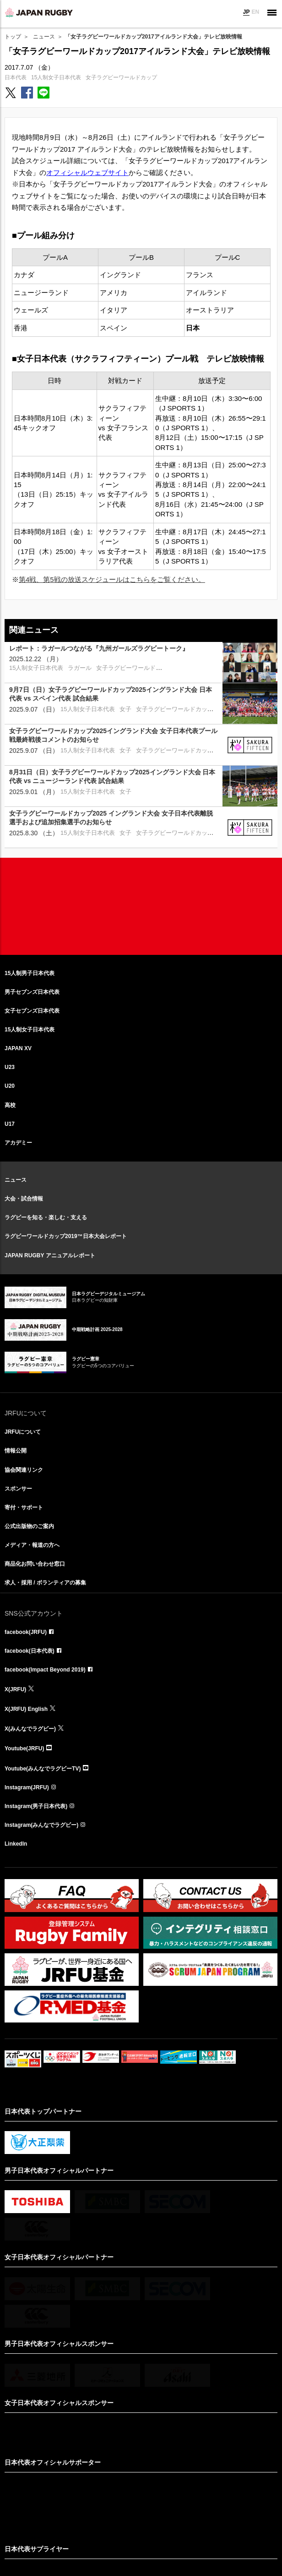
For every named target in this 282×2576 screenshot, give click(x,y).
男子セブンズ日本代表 (32, 992)
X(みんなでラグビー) (30, 1729)
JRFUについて (23, 1432)
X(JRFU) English (26, 1709)
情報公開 (16, 1450)
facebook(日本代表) (29, 1651)
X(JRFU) (15, 1689)
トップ (13, 36)
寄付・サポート (24, 1507)
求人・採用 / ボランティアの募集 (45, 1582)
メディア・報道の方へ (32, 1545)
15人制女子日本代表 (56, 77)
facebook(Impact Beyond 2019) (45, 1669)
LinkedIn (16, 1844)
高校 (10, 1105)
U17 (10, 1124)
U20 (10, 1086)
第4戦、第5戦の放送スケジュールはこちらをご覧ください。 (112, 579)
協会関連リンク (24, 1470)
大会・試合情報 (24, 1198)
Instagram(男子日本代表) (36, 1806)
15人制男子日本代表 (29, 973)
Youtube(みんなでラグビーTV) (43, 1768)
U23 (10, 1067)
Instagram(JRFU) (27, 1787)
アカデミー (18, 1143)
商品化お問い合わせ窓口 (35, 1564)
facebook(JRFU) (26, 1632)
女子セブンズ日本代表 (32, 1011)
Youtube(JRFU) (24, 1748)
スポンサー (18, 1488)
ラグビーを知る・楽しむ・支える (46, 1217)
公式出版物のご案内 (29, 1526)
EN (255, 12)
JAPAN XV (18, 1048)
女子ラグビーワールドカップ (121, 77)
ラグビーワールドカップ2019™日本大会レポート (66, 1236)
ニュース (44, 36)
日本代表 (16, 77)
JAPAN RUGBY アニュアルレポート (50, 1255)
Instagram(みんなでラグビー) (41, 1825)
